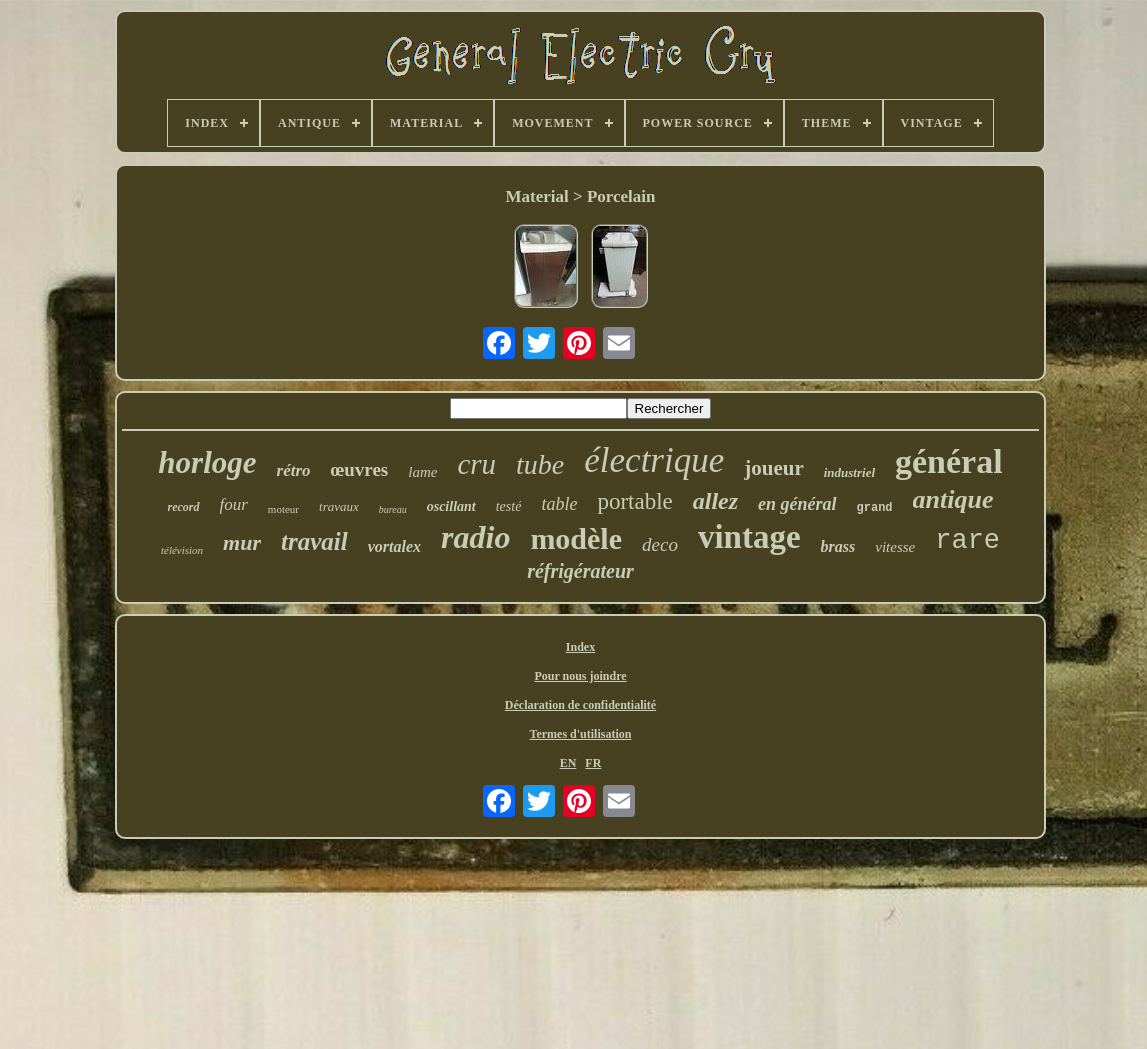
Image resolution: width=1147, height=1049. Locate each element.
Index (580, 647)
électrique (654, 460)
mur (242, 542)
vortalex (394, 546)
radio (475, 537)
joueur (774, 468)
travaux (339, 506)
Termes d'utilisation (581, 734)
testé (509, 506)
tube (540, 464)
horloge (207, 462)
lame (422, 472)
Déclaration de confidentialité (580, 705)
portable (634, 501)
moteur (283, 509)
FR (593, 763)
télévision (182, 550)
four (234, 504)
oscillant (451, 506)
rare (967, 541)
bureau (393, 509)
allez (715, 501)
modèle (576, 538)
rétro (294, 470)
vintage (749, 537)
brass (838, 546)
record (184, 507)
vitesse (895, 547)
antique (953, 499)
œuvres (360, 469)
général (949, 461)
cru (476, 464)
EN (568, 763)
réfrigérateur (580, 571)
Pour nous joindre (580, 676)
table (559, 504)
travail (314, 541)
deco (660, 544)
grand (875, 508)
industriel (849, 472)
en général (797, 504)
